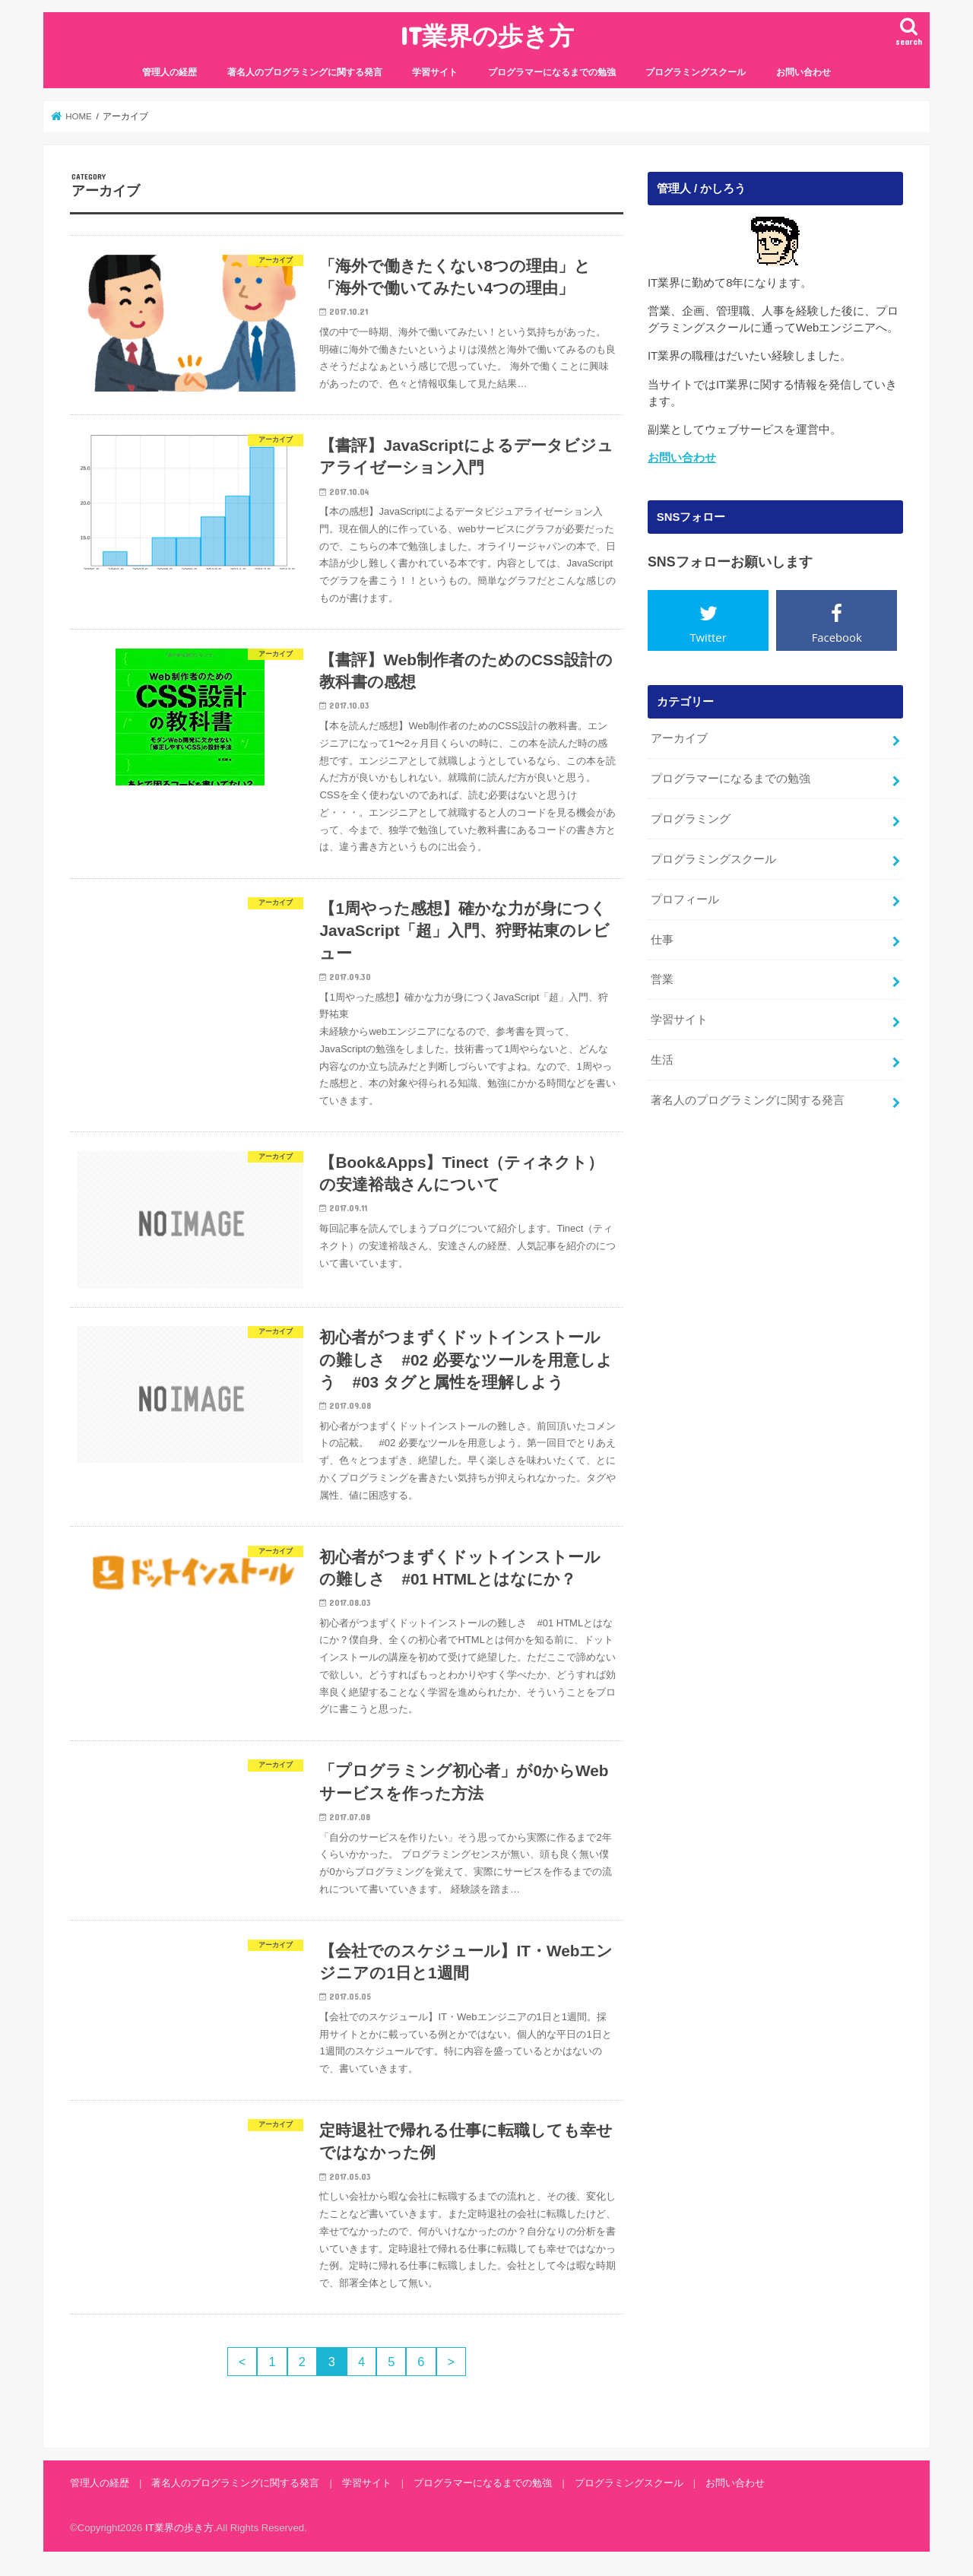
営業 (662, 979)
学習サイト (435, 72)
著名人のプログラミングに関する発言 (304, 72)
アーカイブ (679, 738)
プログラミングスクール (695, 72)
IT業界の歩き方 (487, 35)
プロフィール (685, 899)
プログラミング (691, 819)
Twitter (707, 637)
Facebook (837, 637)
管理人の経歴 (169, 72)
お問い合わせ (803, 72)
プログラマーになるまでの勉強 (552, 72)
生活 (662, 1060)
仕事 (662, 940)
